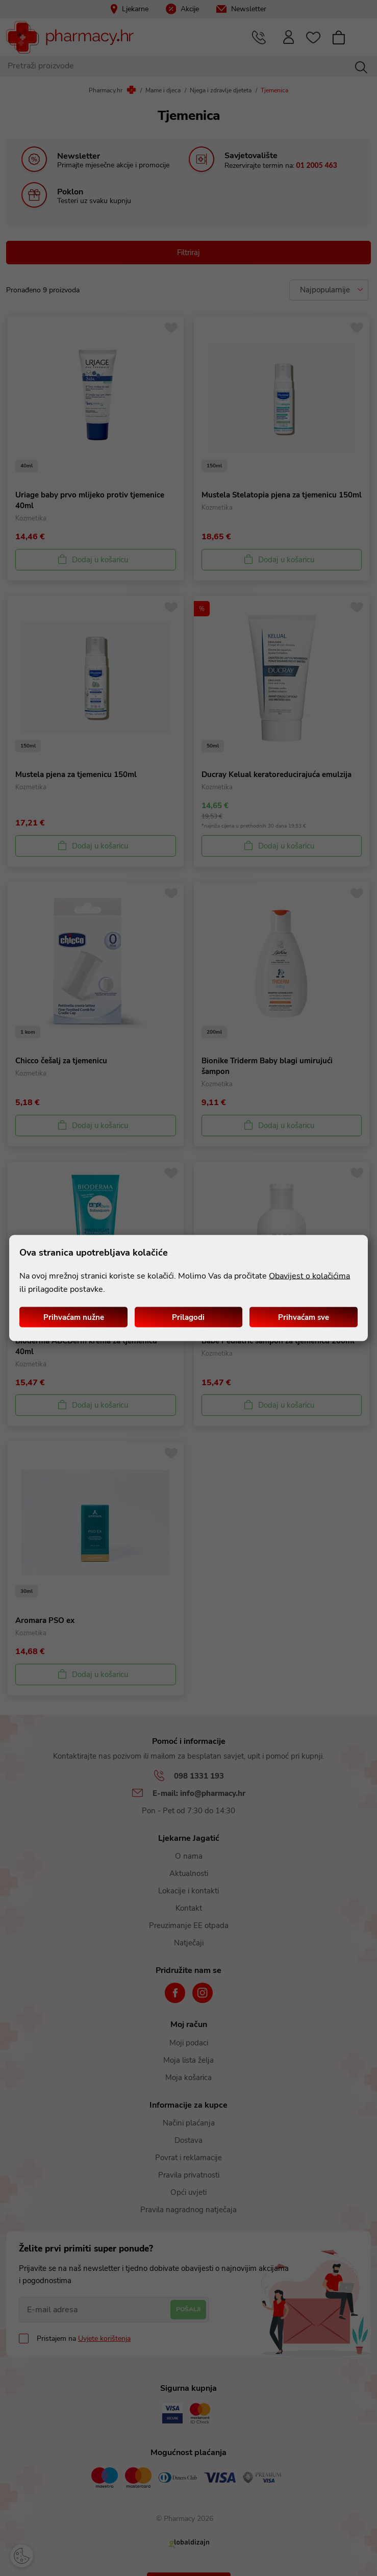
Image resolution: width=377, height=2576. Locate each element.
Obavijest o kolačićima (309, 1276)
